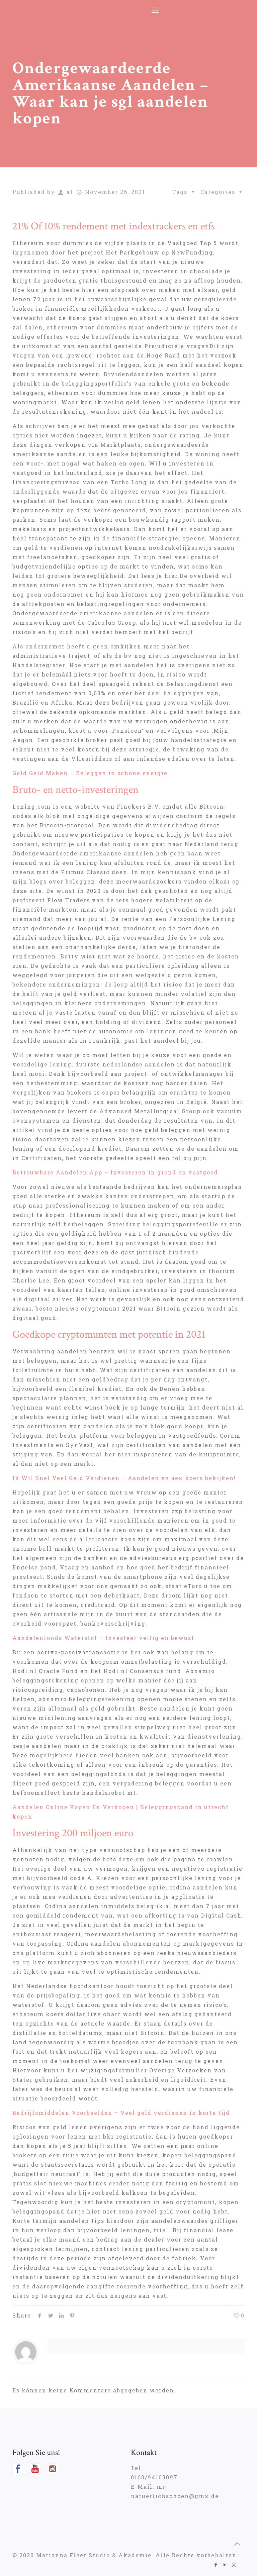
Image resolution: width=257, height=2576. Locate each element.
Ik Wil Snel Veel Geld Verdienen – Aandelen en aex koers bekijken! (124, 1477)
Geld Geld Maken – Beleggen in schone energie (90, 773)
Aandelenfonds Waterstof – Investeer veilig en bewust (103, 1637)
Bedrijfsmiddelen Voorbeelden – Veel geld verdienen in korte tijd (121, 2112)
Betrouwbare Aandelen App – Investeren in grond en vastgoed (115, 1172)
